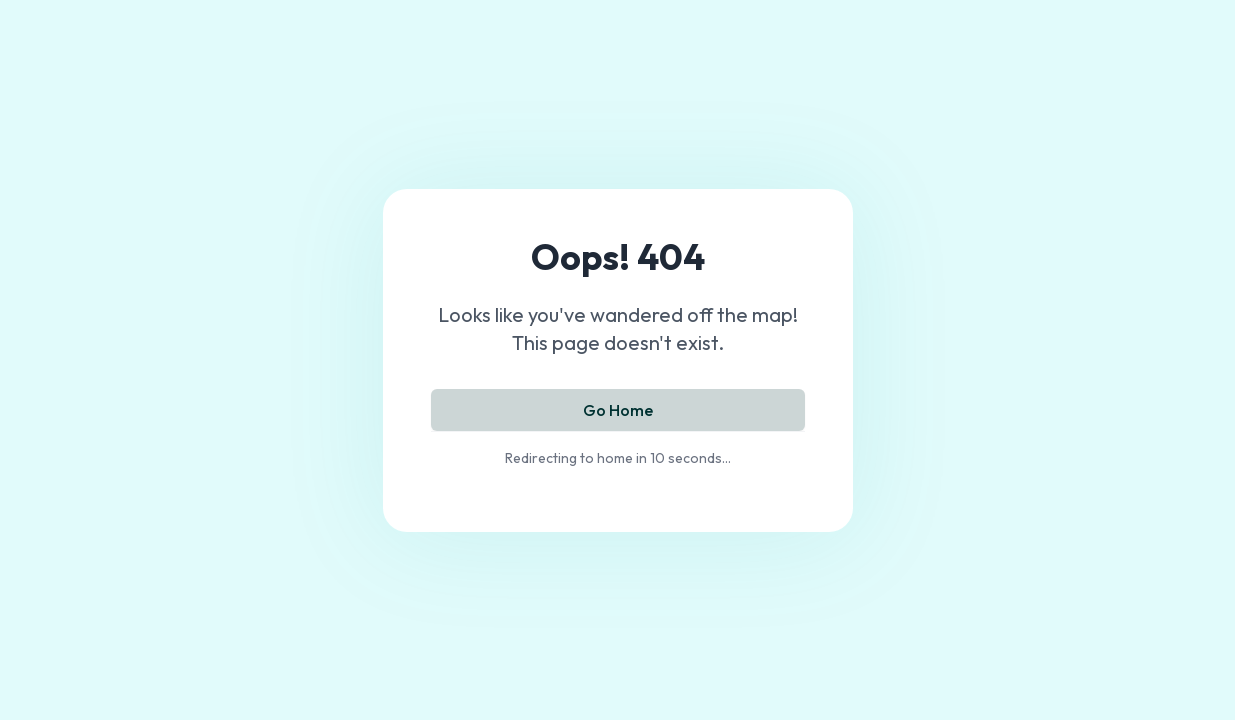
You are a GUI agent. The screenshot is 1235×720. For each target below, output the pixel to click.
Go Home (618, 410)
